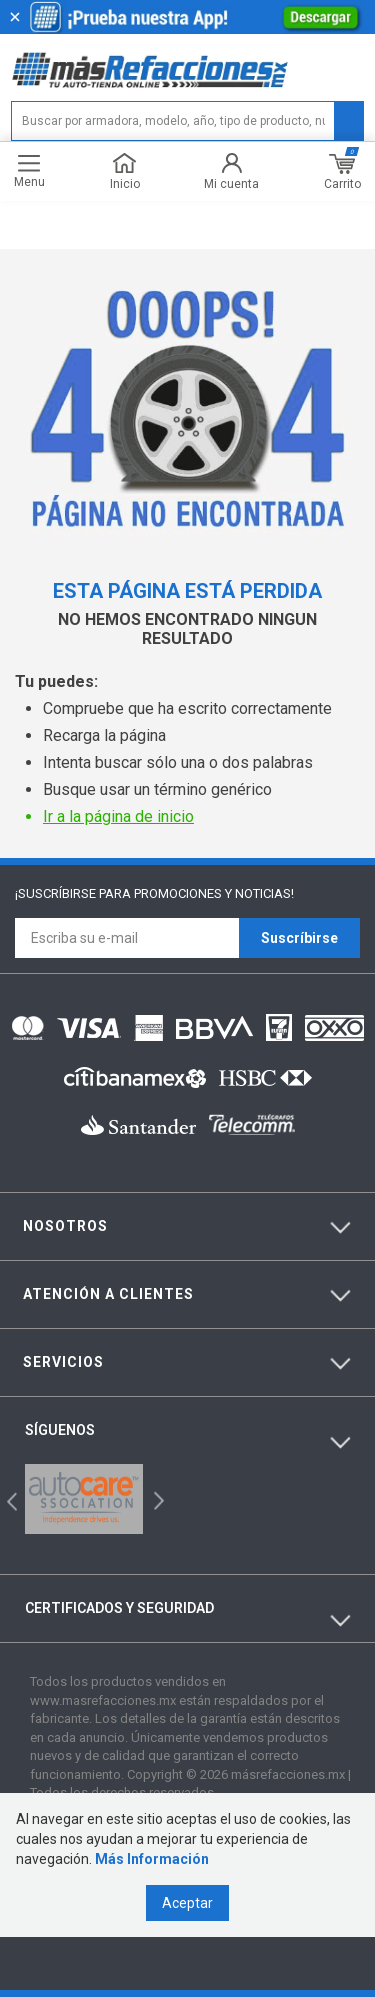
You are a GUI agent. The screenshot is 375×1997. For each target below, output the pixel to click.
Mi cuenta (231, 171)
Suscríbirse (299, 938)
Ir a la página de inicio (118, 816)
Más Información (152, 1859)
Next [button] (156, 1499)
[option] (84, 1499)
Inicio (125, 171)
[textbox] (187, 121)
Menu (29, 171)
